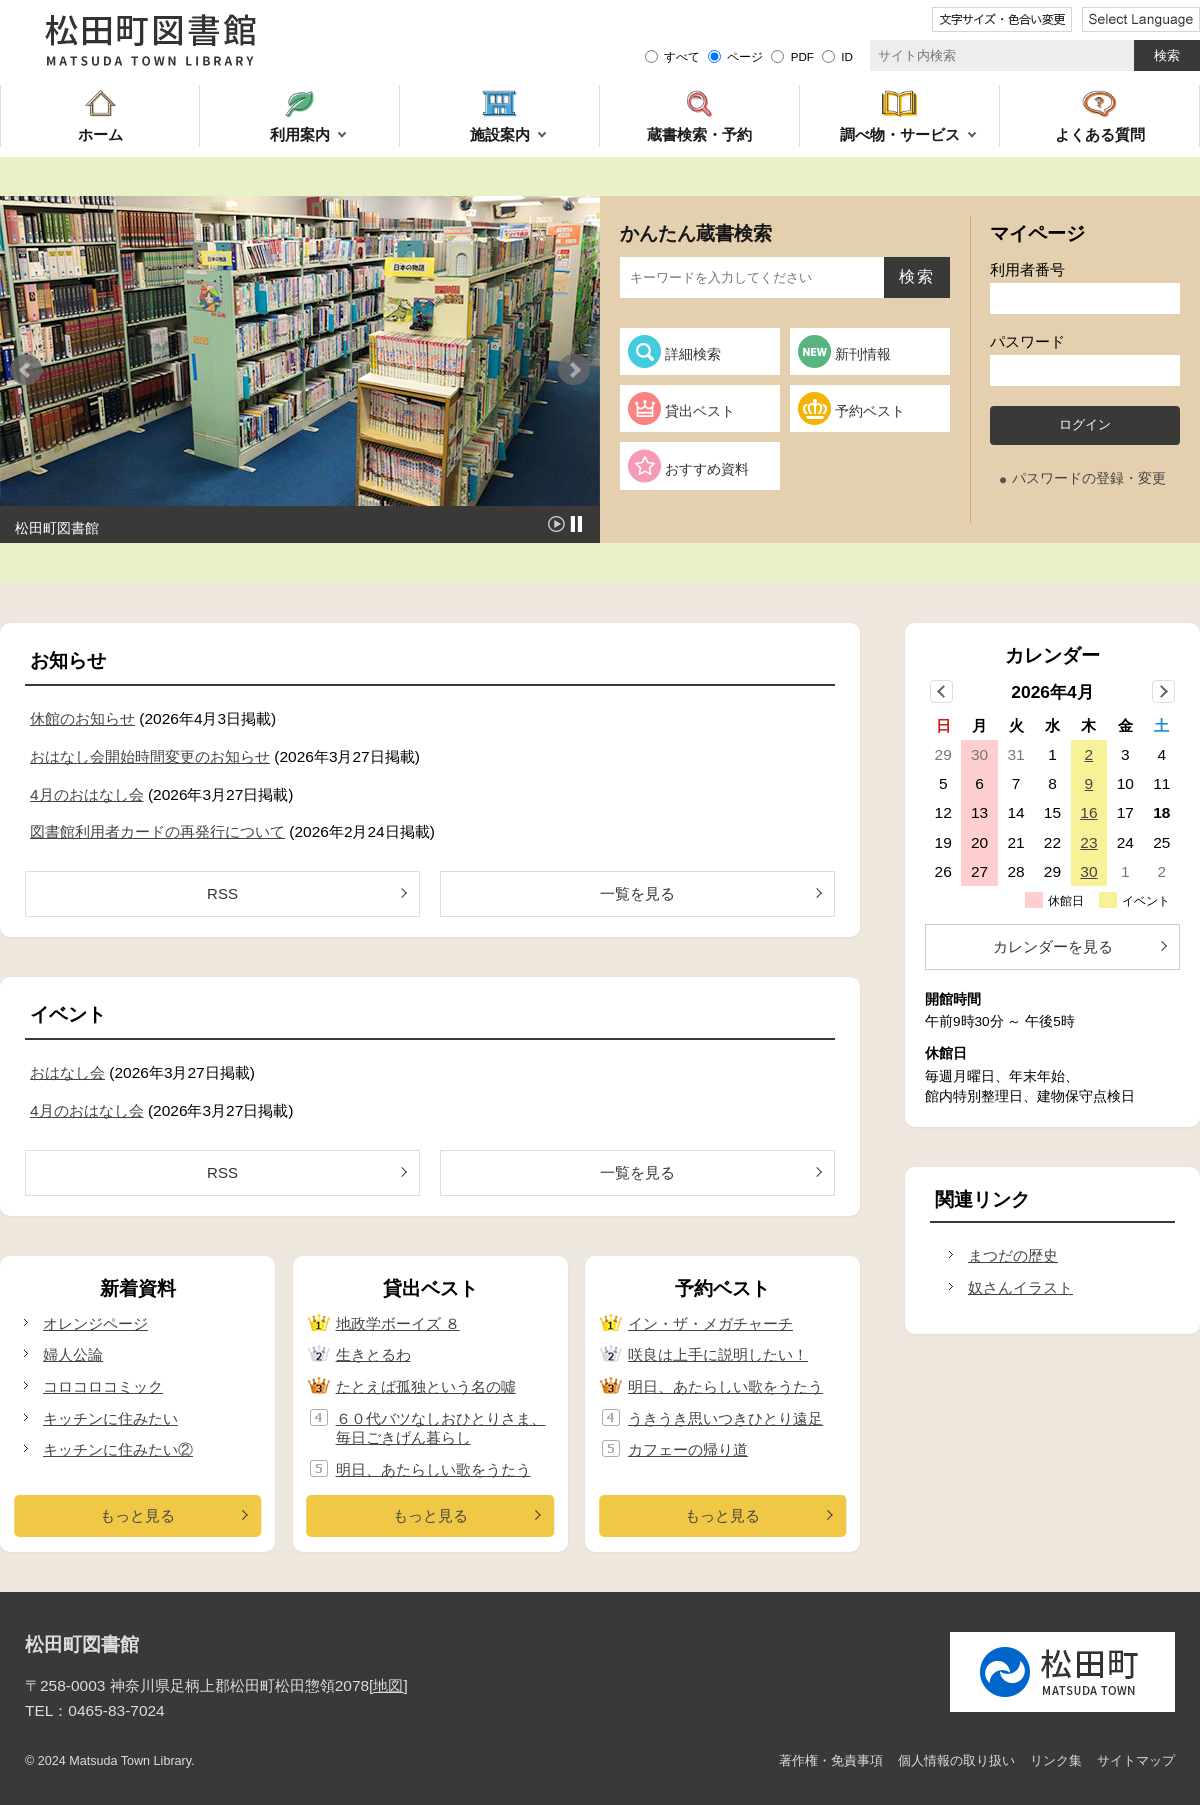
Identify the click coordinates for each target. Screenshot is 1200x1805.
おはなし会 (67, 1072)
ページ (745, 56)
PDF (802, 56)
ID (847, 56)
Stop (576, 524)
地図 (388, 1685)
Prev (26, 370)
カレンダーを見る (1053, 946)
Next (574, 370)
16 (1088, 812)
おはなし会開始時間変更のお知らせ (150, 756)
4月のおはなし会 (87, 794)
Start (556, 524)
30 (1088, 871)
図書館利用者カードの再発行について (157, 831)
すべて (682, 56)
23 (1088, 842)
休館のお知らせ (82, 718)
